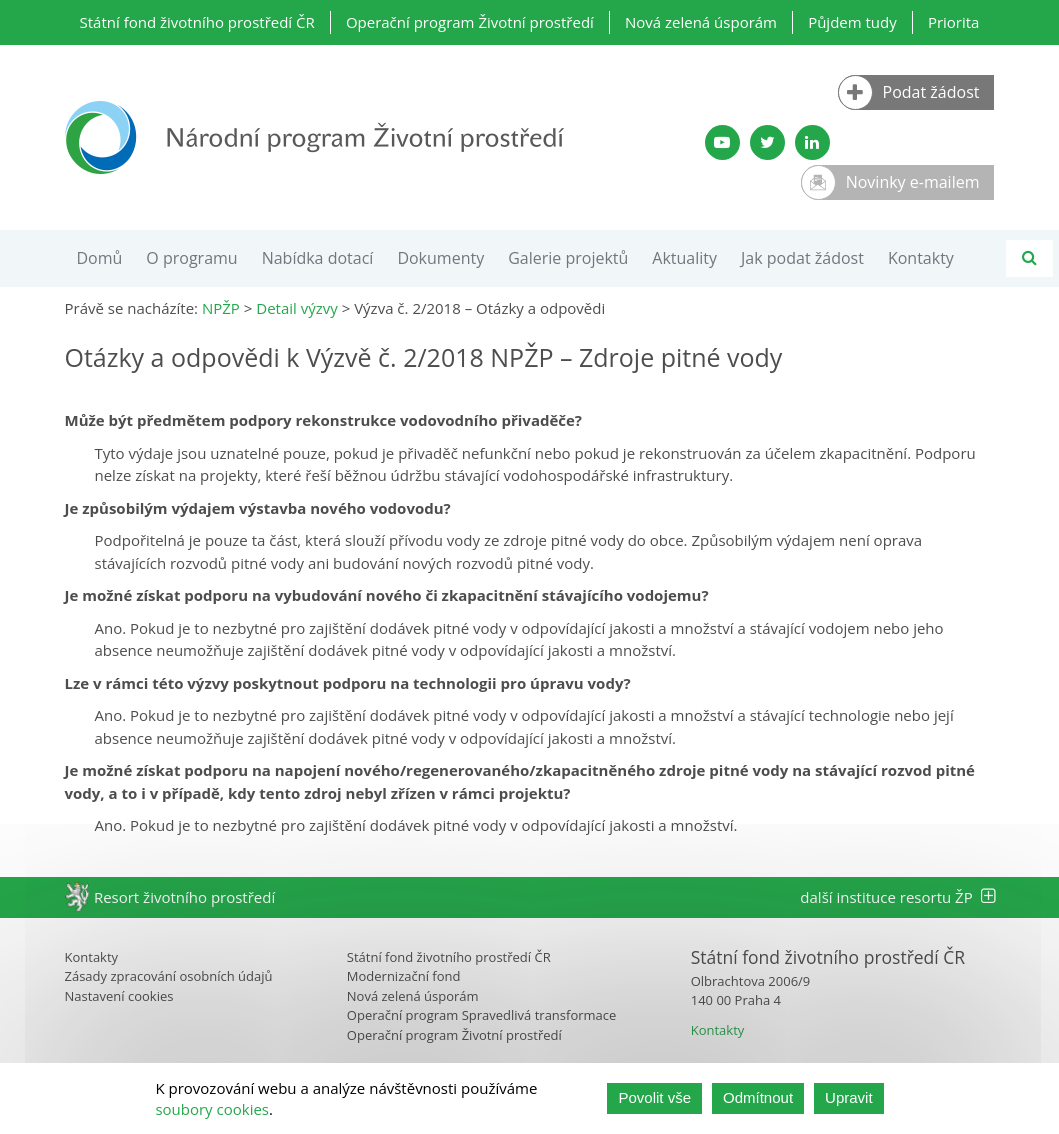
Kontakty (921, 258)
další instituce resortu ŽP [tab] (897, 897)
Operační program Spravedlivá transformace (482, 1015)
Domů (100, 258)
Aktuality (684, 258)
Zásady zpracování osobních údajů (169, 976)
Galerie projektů (568, 258)
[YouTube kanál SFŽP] (722, 142)
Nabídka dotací (318, 258)
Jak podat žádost (802, 258)
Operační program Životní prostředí (470, 22)
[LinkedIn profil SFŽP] (812, 142)
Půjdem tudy (852, 22)
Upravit (849, 1097)
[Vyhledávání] (1029, 258)
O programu (191, 258)
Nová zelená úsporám (701, 22)
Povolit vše (654, 1097)
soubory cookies (212, 1109)
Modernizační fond (404, 976)
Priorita (954, 22)
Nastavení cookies (119, 996)
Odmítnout (758, 1097)
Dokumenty (440, 258)
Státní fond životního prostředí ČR (197, 22)
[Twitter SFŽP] (767, 142)
